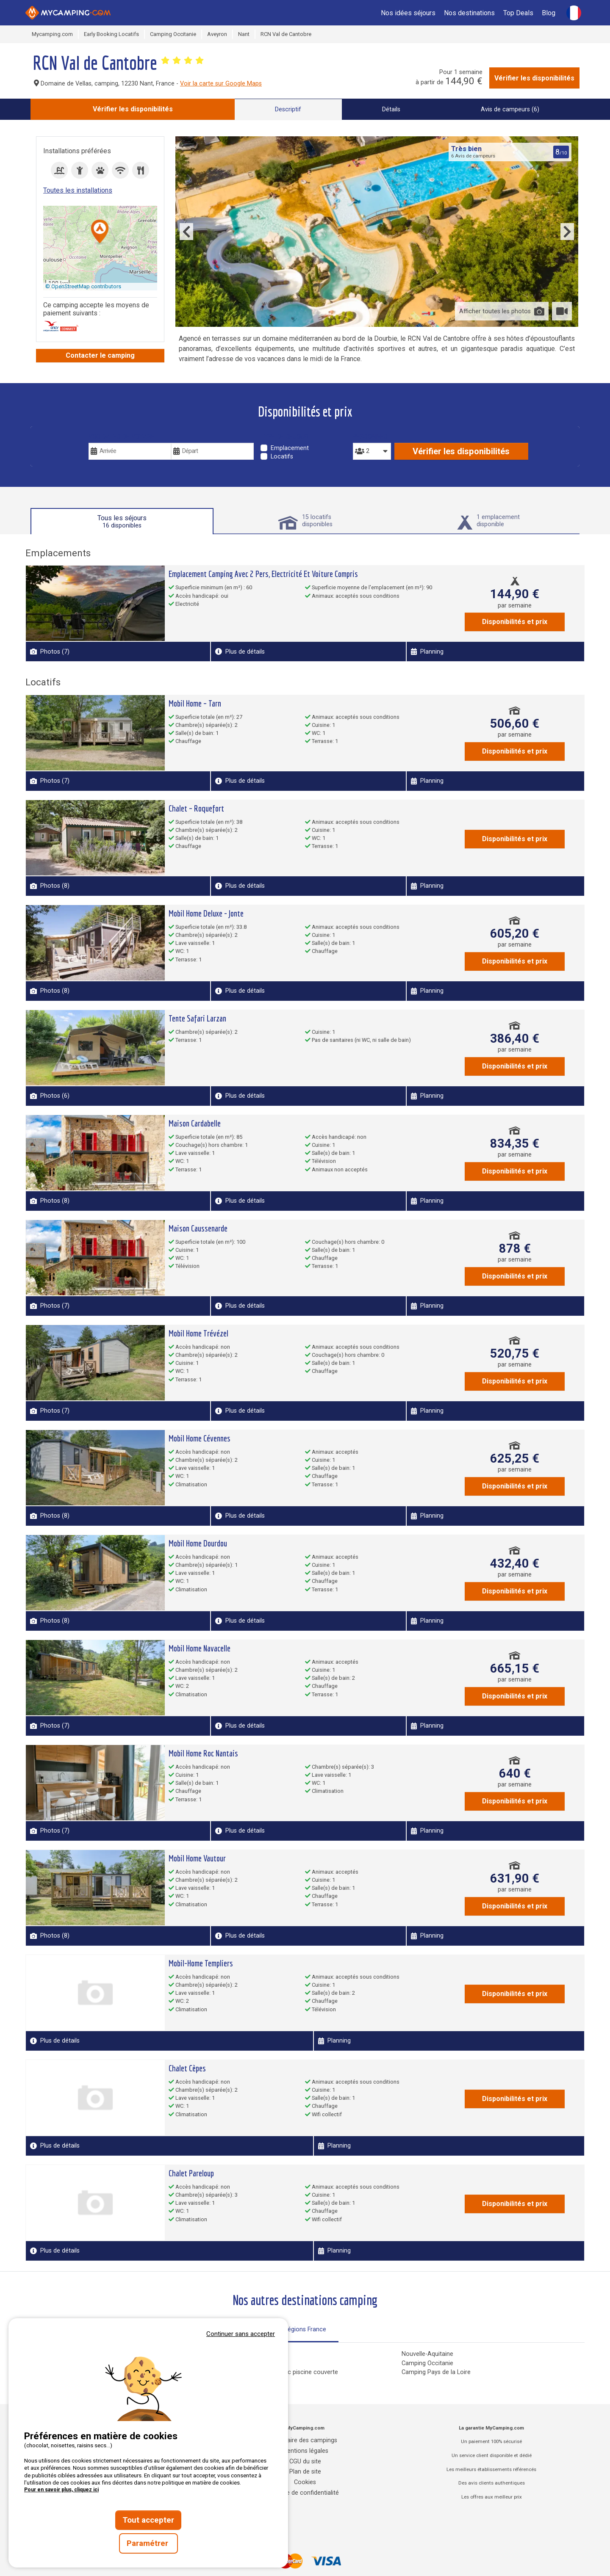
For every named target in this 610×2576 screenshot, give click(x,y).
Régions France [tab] (305, 2329)
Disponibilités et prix (514, 622)
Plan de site (305, 2471)
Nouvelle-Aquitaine (427, 2354)
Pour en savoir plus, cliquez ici (61, 2490)
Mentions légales (305, 2451)
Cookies (305, 2482)
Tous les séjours (122, 521)
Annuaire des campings (305, 2440)
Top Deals (518, 13)
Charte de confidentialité (305, 2492)
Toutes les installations (77, 190)
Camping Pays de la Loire (436, 2372)
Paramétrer (148, 2543)
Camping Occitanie (427, 2363)
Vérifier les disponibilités (534, 78)
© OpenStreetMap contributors (83, 286)
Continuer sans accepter (240, 2334)
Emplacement (290, 448)
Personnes (370, 436)
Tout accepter (148, 2520)
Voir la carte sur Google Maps (221, 83)
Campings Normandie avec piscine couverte (277, 2372)
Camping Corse (238, 2354)
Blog (548, 13)
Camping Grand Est (243, 2363)
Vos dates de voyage (122, 436)
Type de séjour (284, 436)
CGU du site (305, 2461)
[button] (100, 232)
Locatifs (282, 456)
